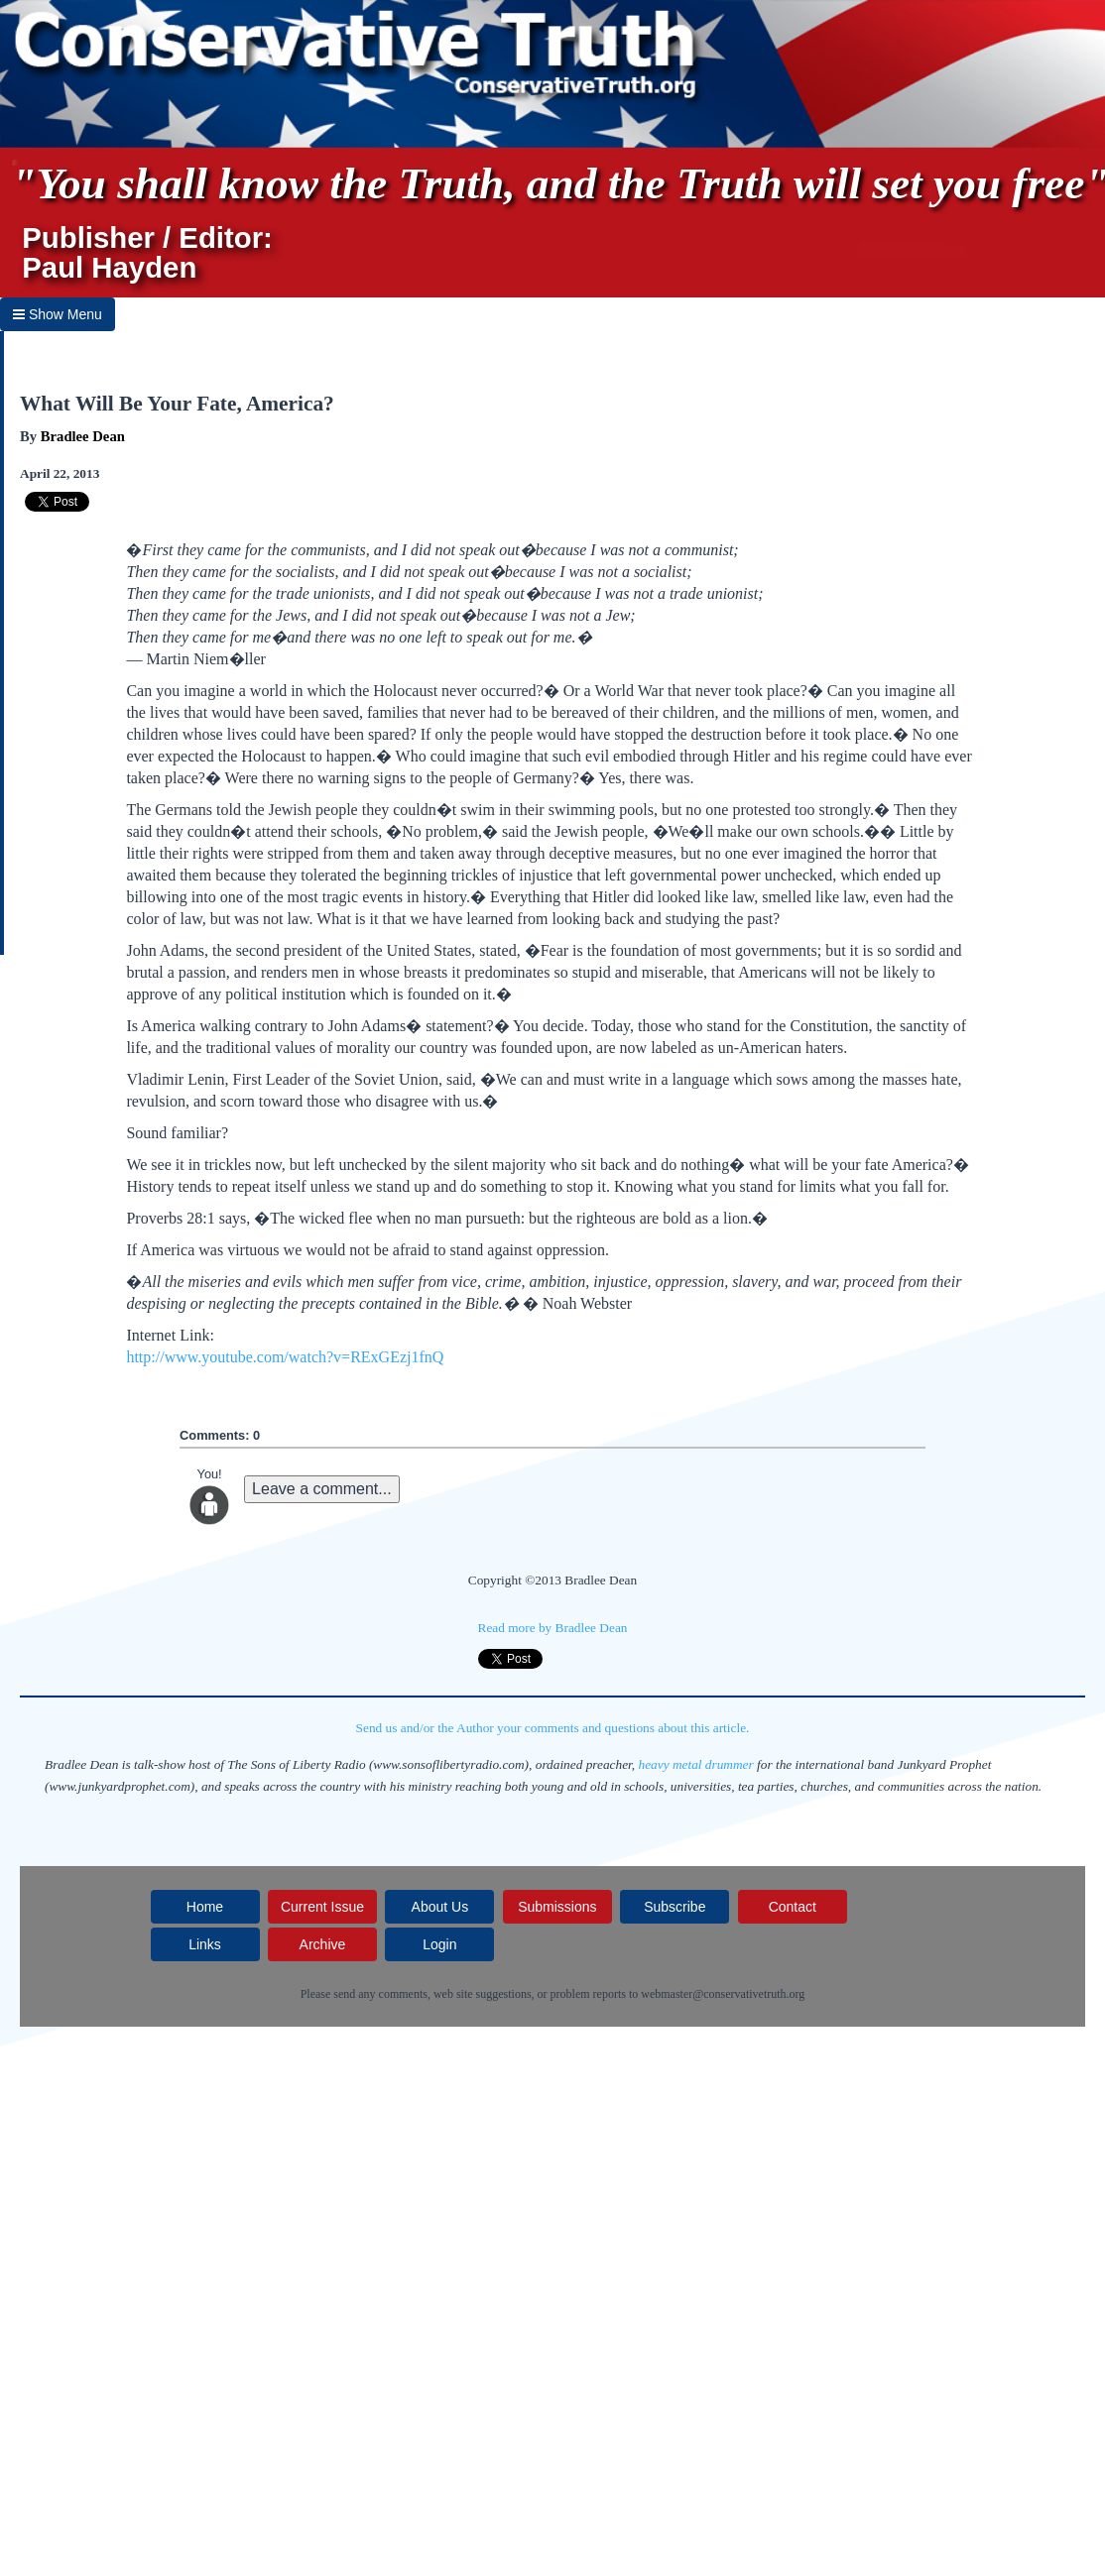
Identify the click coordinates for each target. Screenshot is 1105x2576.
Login (439, 1944)
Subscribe (674, 1907)
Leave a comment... (322, 1488)
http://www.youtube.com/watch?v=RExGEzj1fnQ (284, 1356)
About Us (440, 1907)
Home (204, 1907)
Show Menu (57, 314)
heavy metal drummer (696, 1764)
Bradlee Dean (83, 436)
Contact (792, 1907)
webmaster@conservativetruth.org (722, 1994)
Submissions (557, 1907)
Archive (323, 1944)
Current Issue (322, 1907)
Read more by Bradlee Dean (553, 1627)
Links (204, 1944)
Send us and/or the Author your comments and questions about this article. (553, 1727)
